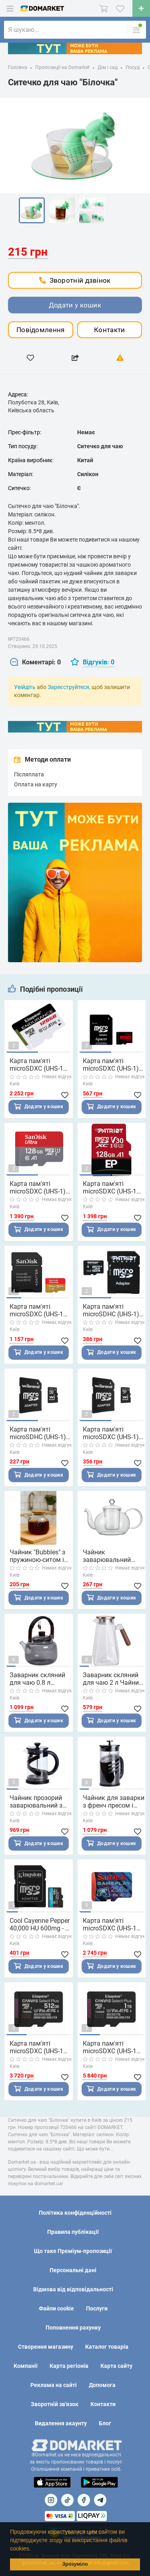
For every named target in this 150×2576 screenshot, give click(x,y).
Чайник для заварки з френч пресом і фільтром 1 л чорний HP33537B (114, 1801)
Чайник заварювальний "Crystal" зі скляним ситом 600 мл (111, 1556)
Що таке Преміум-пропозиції (73, 2251)
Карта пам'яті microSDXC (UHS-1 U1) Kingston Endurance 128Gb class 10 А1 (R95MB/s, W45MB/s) (41, 1064)
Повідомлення (40, 330)
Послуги (97, 2308)
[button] (33, 2549)
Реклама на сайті (53, 2385)
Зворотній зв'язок (54, 2404)
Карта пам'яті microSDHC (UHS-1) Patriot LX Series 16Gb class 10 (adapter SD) (111, 1310)
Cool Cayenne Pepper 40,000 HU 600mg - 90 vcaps (41, 1924)
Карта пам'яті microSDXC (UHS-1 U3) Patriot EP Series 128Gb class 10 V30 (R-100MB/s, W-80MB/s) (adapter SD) (114, 1187)
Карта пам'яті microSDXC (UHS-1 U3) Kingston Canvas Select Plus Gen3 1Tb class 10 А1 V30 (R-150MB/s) (113, 2047)
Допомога (102, 2385)
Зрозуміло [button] (75, 2564)
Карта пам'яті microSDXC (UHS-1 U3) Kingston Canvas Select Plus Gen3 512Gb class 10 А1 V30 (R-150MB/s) (39, 2047)
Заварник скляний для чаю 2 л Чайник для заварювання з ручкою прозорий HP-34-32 (112, 1678)
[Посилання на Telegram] (100, 2500)
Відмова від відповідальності (73, 2289)
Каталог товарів (106, 2347)
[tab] (35, 662)
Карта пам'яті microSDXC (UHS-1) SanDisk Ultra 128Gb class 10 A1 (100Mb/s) (39, 1187)
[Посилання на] (51, 2500)
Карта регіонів (69, 2366)
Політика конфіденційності (75, 2213)
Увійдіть (25, 687)
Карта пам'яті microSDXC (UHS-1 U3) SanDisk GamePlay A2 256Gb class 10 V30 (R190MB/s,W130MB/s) (114, 1924)
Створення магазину (45, 2347)
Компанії (26, 2366)
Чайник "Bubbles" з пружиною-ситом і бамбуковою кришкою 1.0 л (37, 1556)
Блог (105, 2423)
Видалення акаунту (61, 2423)
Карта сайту (116, 2366)
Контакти (109, 330)
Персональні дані (73, 2270)
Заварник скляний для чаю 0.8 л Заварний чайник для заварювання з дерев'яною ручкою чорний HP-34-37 (39, 1678)
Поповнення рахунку (73, 2327)
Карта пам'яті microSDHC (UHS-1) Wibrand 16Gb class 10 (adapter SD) (38, 1433)
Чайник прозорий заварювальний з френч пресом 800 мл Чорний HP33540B (37, 1801)
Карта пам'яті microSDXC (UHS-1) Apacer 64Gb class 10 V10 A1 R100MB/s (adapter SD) (113, 1064)
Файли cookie (56, 2308)
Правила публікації (73, 2232)
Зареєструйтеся (68, 687)
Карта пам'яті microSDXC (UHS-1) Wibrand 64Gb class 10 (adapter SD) (111, 1433)
